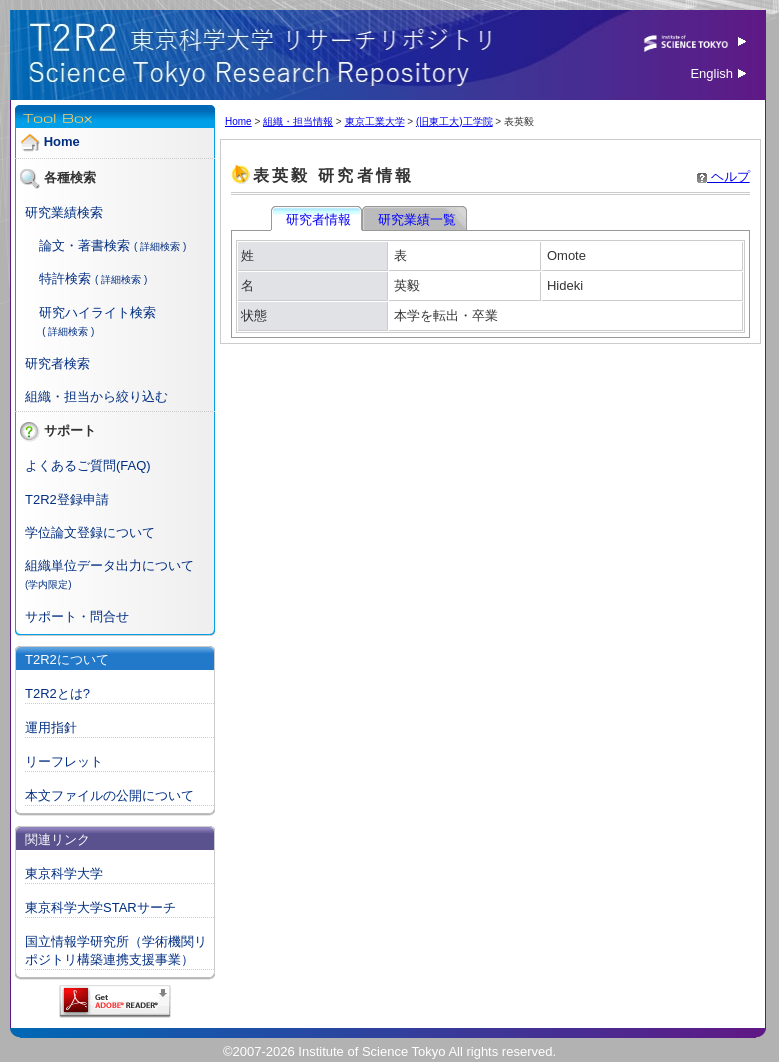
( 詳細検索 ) (160, 246)
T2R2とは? (57, 693)
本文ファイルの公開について (109, 795)
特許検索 (65, 278)
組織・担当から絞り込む (96, 396)
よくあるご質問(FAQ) (88, 465)
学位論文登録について (90, 532)
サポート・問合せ (77, 616)
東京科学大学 (64, 873)
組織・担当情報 (298, 121)
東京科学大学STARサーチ (100, 907)
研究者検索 (57, 363)
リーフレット (64, 761)
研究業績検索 (64, 212)
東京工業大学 (375, 121)
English (717, 73)
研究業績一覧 (416, 219)
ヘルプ (723, 176)
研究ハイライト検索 (97, 312)
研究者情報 (318, 219)
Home (62, 141)
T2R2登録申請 (67, 499)
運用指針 (51, 727)
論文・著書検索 (84, 245)
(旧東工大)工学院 (454, 121)
